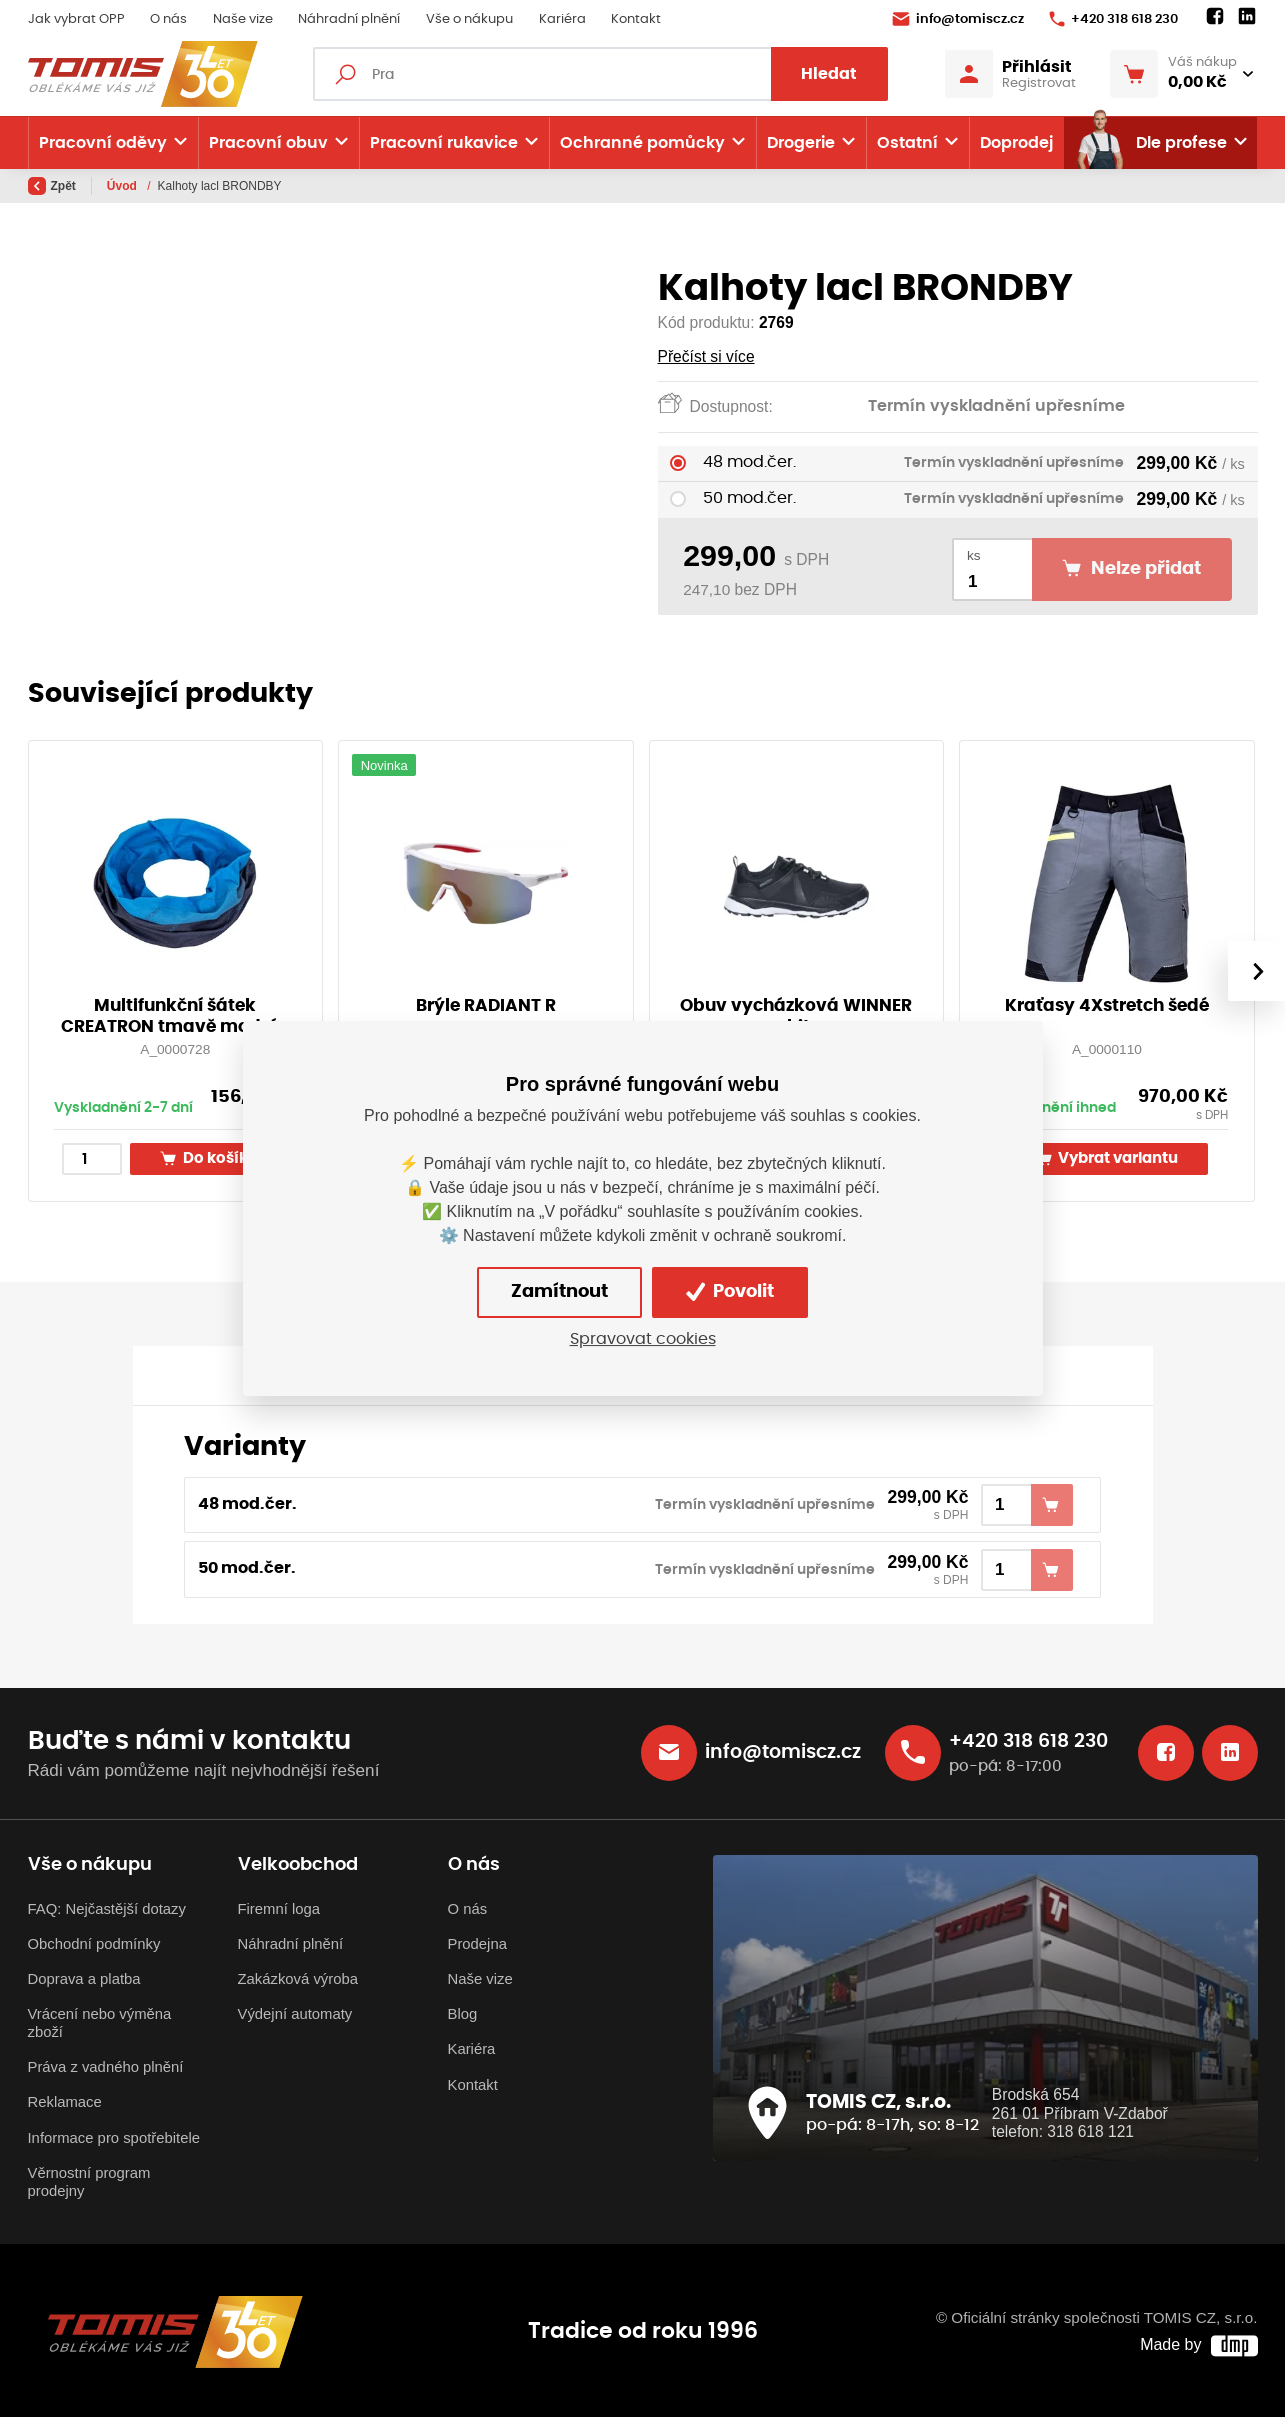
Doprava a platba (84, 1979)
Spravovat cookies (643, 1339)
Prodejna (477, 1944)
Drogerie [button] (801, 143)
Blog (463, 2014)
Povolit (730, 1292)
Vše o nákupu (469, 19)
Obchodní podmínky (94, 1944)
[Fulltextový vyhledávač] (600, 74)
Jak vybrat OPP (76, 19)
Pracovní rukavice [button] (444, 143)
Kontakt (636, 19)
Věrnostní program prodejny (89, 2182)
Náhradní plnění (349, 19)
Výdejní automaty (295, 2014)
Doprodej (1016, 143)
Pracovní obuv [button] (268, 143)
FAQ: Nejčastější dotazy (107, 1909)
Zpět (52, 186)
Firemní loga (279, 1909)
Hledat (829, 74)
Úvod (123, 186)
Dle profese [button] (1150, 143)
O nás (168, 19)
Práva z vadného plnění (106, 2067)
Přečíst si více (706, 356)
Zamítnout (559, 1292)
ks (974, 555)
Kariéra (562, 19)
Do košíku (209, 1158)
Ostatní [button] (907, 143)
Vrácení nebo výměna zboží (100, 2023)
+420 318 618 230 (1113, 19)
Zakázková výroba (298, 1979)
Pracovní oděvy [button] (103, 143)
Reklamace (65, 2102)
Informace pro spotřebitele (114, 2138)
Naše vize (243, 19)
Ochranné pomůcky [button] (642, 143)
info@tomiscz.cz (958, 19)
